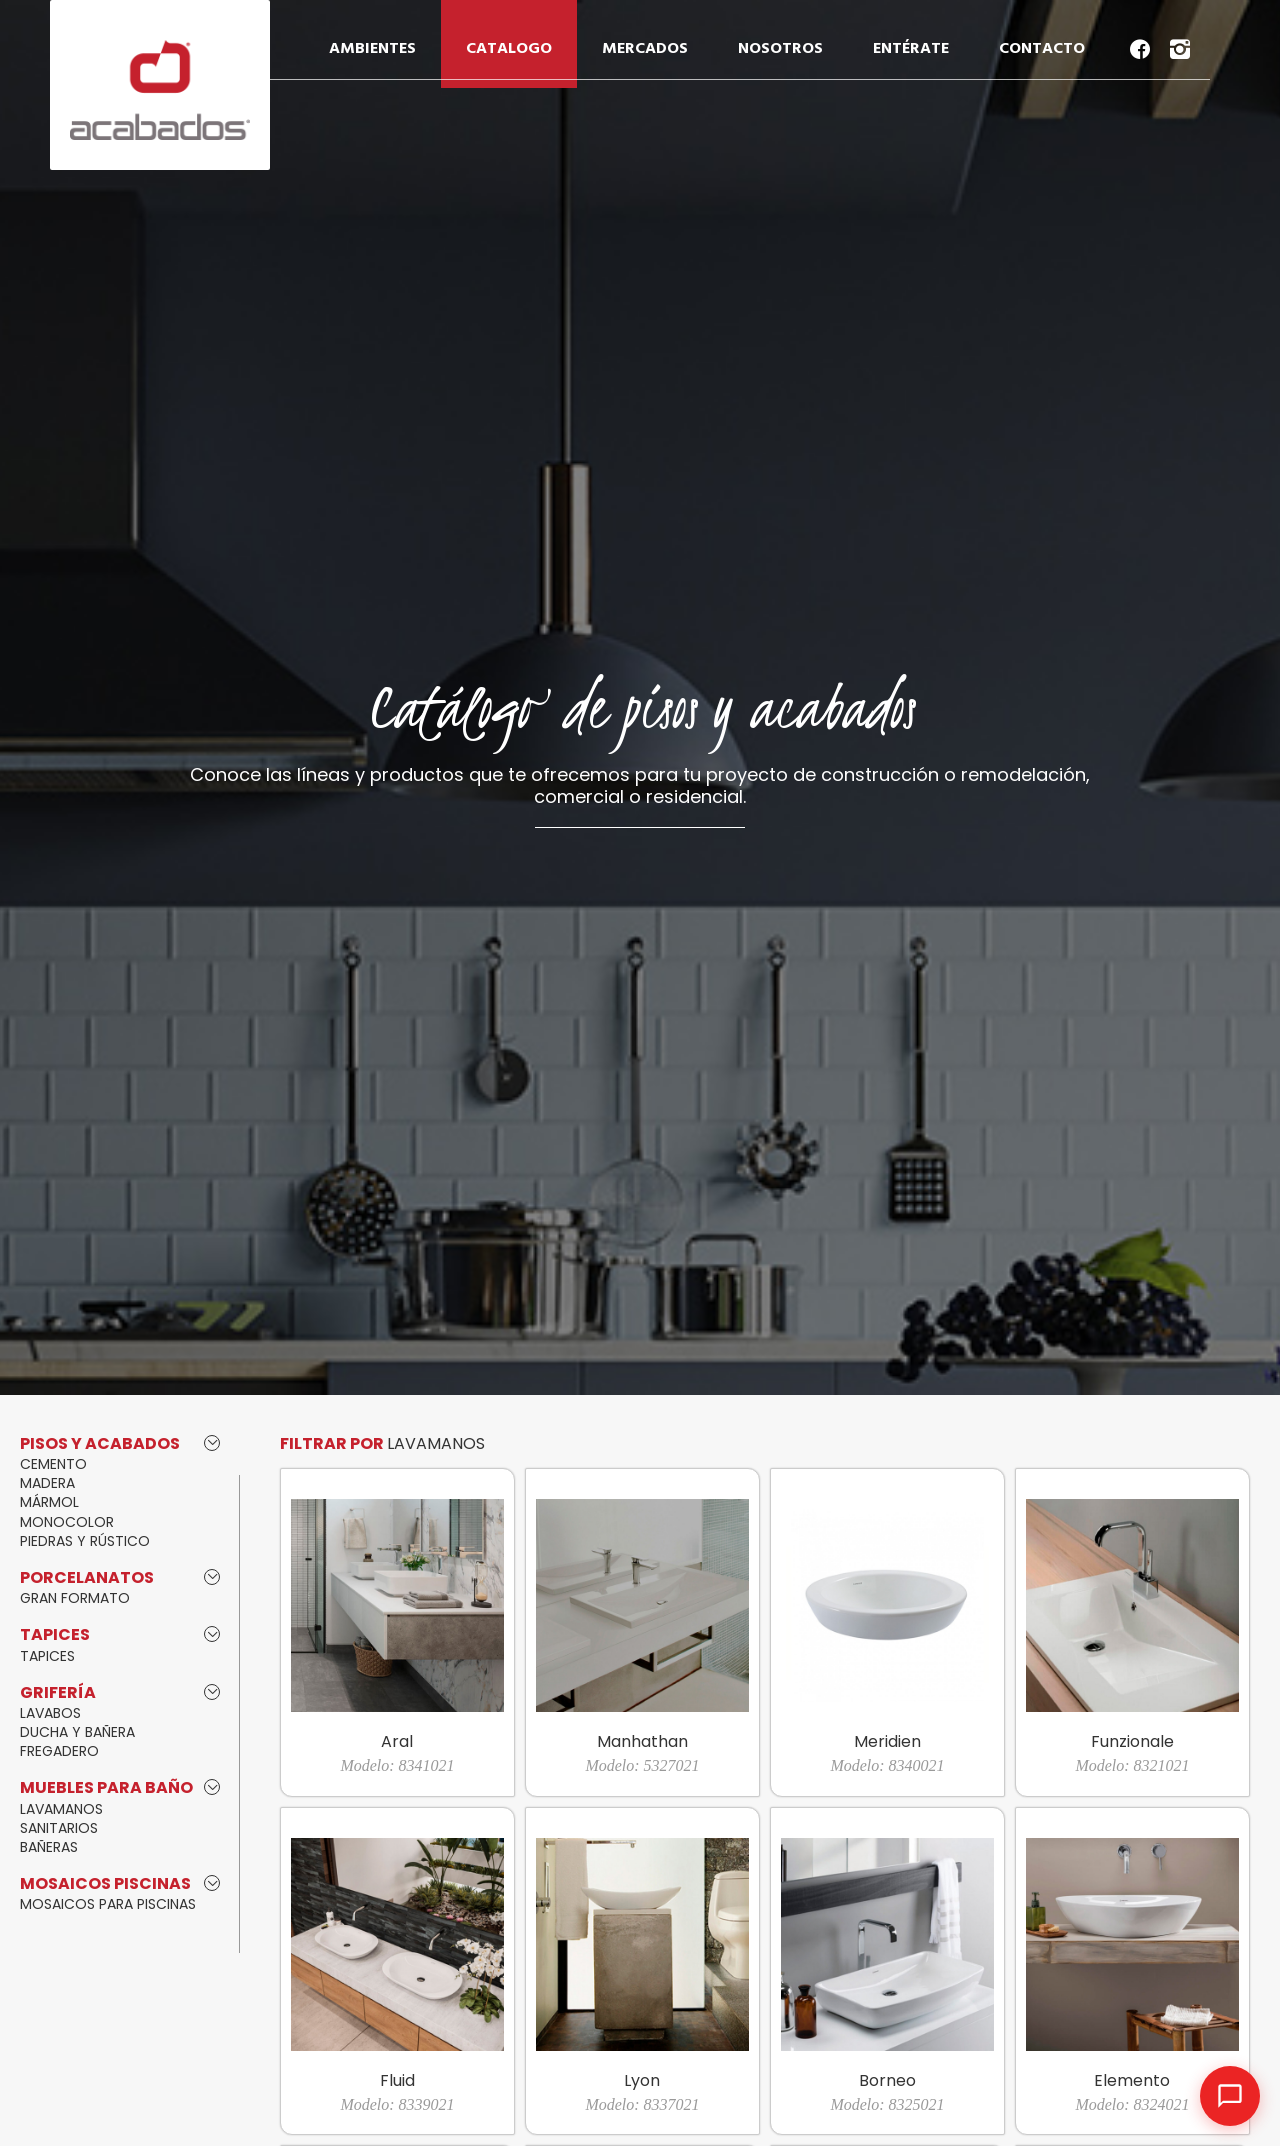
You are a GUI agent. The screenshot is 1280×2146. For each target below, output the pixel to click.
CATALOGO (509, 49)
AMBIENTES (372, 49)
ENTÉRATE (911, 49)
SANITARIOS (59, 1828)
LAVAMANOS (61, 1809)
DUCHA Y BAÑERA (77, 1732)
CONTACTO (1042, 49)
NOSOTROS (780, 49)
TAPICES (47, 1656)
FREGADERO (59, 1751)
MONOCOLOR (67, 1522)
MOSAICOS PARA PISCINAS (108, 1904)
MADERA (47, 1483)
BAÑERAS (49, 1847)
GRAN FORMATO (75, 1598)
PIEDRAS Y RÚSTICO (85, 1541)
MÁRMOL (49, 1502)
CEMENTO (53, 1464)
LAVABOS (50, 1713)
